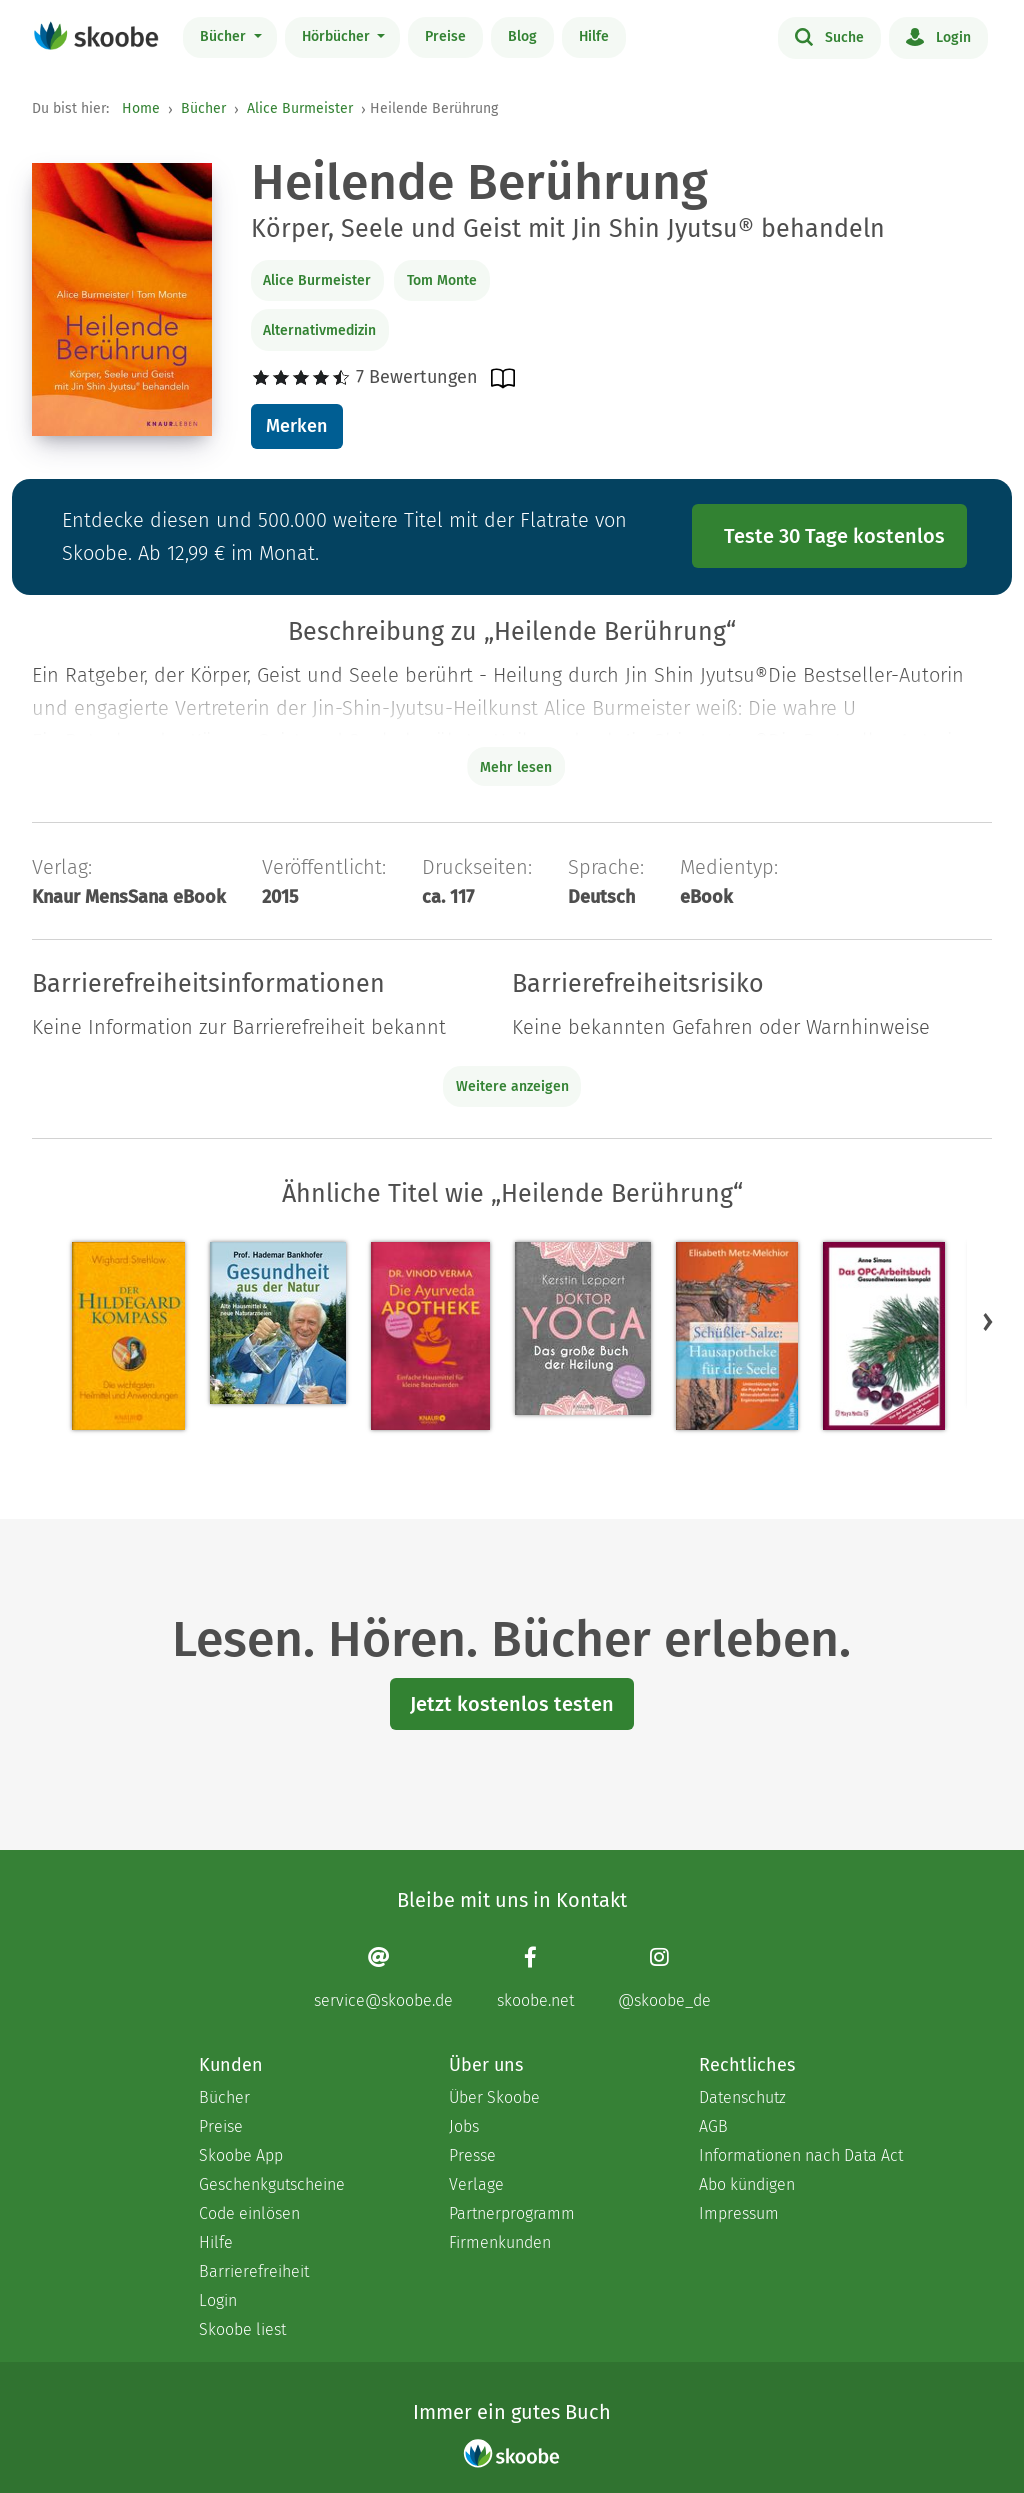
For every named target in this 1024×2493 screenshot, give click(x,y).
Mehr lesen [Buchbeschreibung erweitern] (516, 767)
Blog (522, 36)
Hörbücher (338, 36)
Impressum (739, 2213)
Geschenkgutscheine (272, 2184)
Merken (296, 426)
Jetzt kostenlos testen (512, 1704)
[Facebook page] (535, 1977)
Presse (472, 2155)
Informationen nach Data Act (801, 2155)
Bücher (225, 36)
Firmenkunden (500, 2242)
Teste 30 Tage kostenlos (834, 536)
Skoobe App (241, 2155)
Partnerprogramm (512, 2213)
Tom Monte (442, 280)
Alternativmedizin (319, 330)
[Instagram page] (664, 1977)
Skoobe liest (242, 2329)
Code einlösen (249, 2213)
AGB (713, 2126)
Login (938, 36)
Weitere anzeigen (512, 1086)
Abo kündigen (747, 2184)
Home (141, 108)
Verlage (476, 2184)
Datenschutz (742, 2097)
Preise (445, 36)
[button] (988, 1321)
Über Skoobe (494, 2097)
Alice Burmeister (300, 108)
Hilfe (594, 36)
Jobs (464, 2126)
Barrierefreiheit (254, 2271)
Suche (829, 36)
